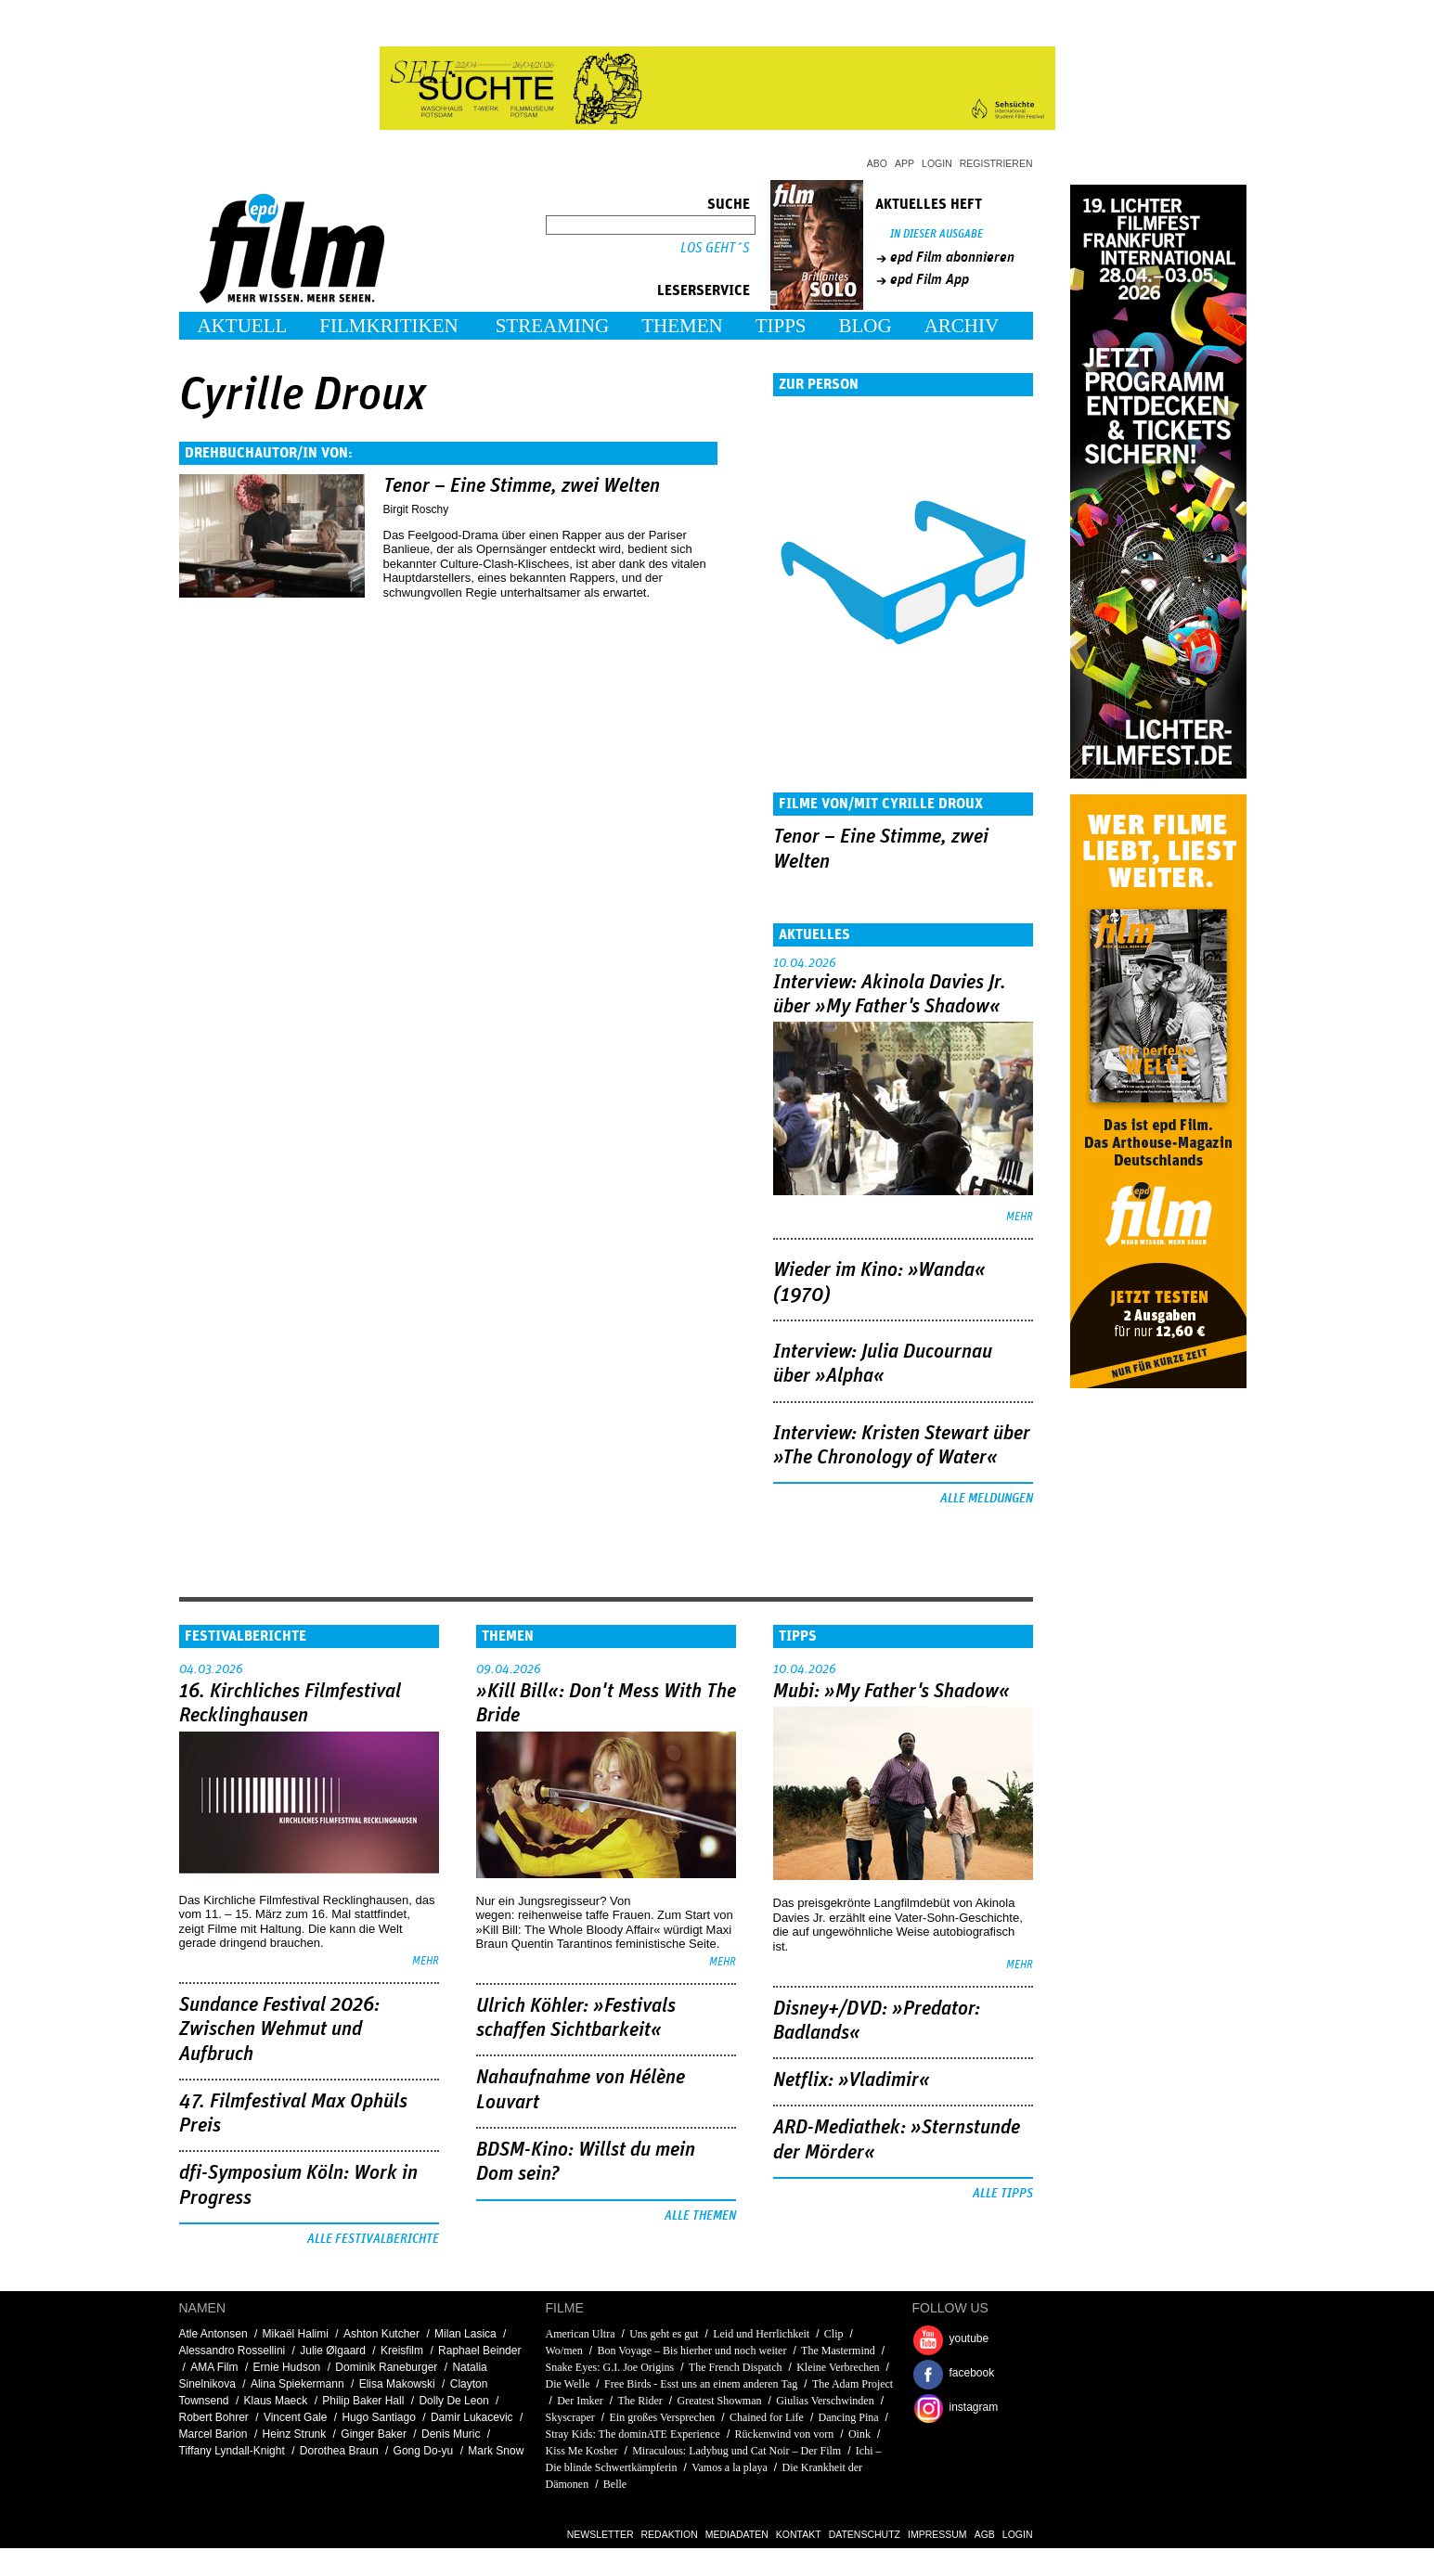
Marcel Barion (213, 2434)
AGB (985, 2534)
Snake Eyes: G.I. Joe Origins (610, 2367)
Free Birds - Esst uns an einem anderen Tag (700, 2383)
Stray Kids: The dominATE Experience (633, 2434)
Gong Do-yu (424, 2450)
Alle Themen (700, 2215)
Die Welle (568, 2383)
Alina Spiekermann (297, 2383)
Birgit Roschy (416, 509)
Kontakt (798, 2534)
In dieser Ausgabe (936, 234)
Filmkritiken (388, 326)
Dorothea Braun (339, 2450)
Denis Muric (450, 2434)
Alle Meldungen (986, 1498)
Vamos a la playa (729, 2467)
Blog (865, 326)
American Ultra (580, 2333)
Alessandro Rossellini (232, 2350)
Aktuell (243, 326)
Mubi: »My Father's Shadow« (891, 1691)
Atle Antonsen (213, 2333)
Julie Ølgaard (333, 2350)
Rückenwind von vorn (784, 2434)
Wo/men (566, 2350)
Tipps (781, 326)
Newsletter (600, 2534)
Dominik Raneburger (386, 2367)
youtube (969, 2338)
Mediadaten (737, 2534)
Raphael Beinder (479, 2350)
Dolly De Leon (453, 2400)
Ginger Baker (374, 2434)
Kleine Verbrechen (837, 2367)
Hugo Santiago (378, 2417)
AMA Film (214, 2367)
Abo (877, 163)
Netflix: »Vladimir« (851, 2080)
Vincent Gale (296, 2417)
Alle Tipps (1003, 2193)
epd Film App (929, 279)
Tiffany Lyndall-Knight (232, 2450)
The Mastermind (838, 2350)
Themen (682, 326)
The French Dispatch (735, 2367)
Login (937, 163)
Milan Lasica (465, 2333)
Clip (834, 2333)
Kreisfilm (402, 2350)
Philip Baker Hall (363, 2400)
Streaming (553, 326)
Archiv (962, 326)
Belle (615, 2484)
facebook (972, 2372)
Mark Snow (495, 2450)
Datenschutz (864, 2534)
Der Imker (580, 2400)
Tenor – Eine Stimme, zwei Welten (521, 486)
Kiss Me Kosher (582, 2450)
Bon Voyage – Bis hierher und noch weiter (694, 2350)
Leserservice (703, 290)
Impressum (937, 2534)
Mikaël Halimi (296, 2333)
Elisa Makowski (397, 2383)
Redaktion (669, 2534)
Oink (859, 2434)
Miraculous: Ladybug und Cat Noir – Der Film (736, 2450)
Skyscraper (570, 2417)
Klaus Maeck (276, 2400)
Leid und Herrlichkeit (761, 2333)
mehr (1019, 1217)
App (904, 163)
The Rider (640, 2400)
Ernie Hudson (287, 2367)
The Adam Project (852, 2383)
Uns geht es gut (663, 2333)
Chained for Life (767, 2417)
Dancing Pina (849, 2417)
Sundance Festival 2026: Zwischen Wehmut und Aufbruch (279, 2030)
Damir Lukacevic (472, 2417)
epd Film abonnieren (952, 257)
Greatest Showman (720, 2400)
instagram (974, 2407)
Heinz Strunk (295, 2434)
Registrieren (996, 163)
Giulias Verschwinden (824, 2400)
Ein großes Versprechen (663, 2417)
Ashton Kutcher (381, 2333)
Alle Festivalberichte (373, 2239)
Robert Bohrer (214, 2417)
